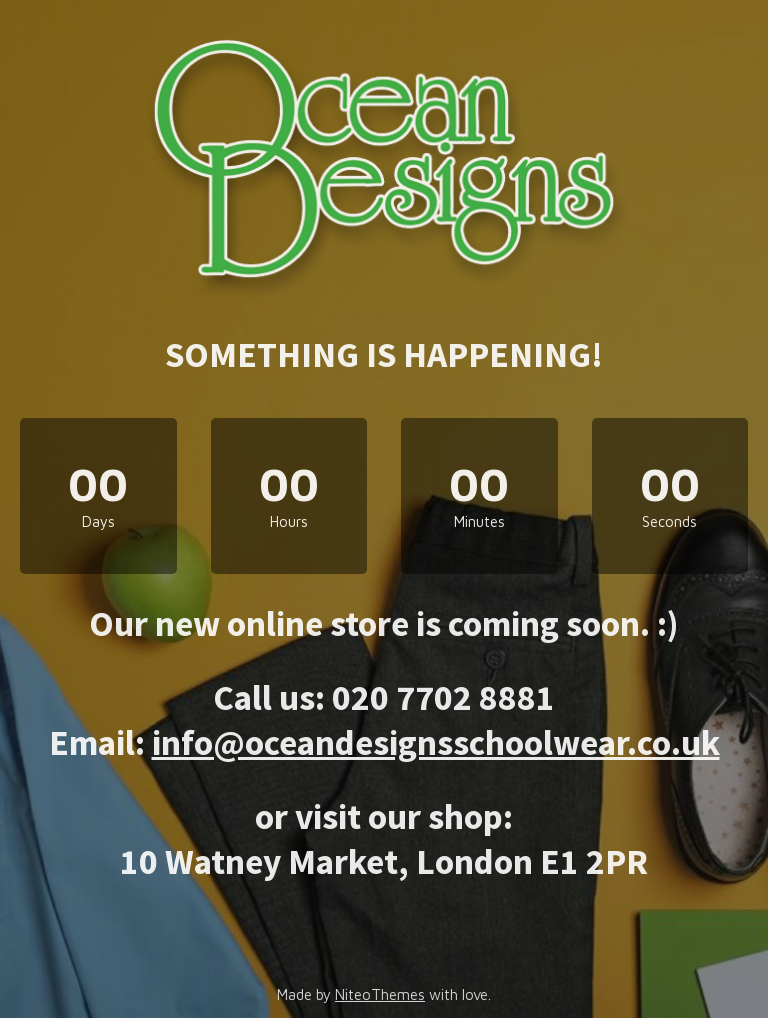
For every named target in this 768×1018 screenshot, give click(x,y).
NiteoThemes (380, 994)
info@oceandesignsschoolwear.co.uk (436, 742)
